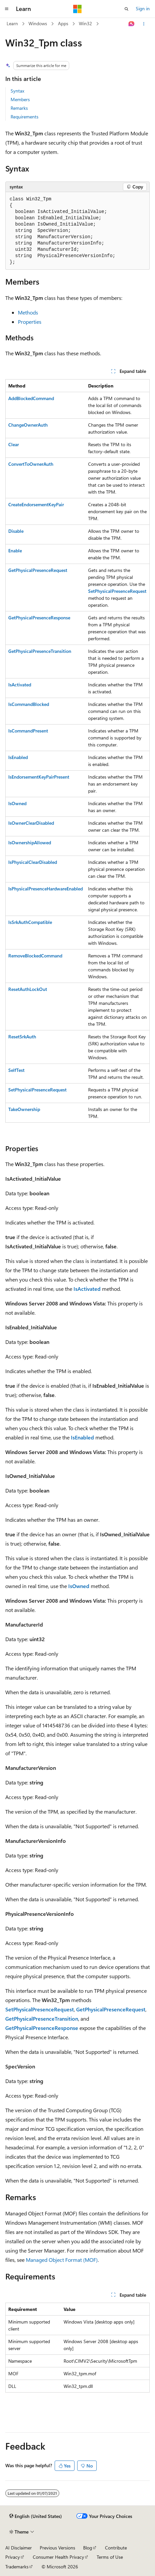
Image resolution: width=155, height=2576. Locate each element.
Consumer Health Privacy (58, 2557)
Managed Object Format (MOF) (62, 2259)
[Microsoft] (77, 9)
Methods (28, 312)
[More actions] (144, 24)
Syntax (17, 91)
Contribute (116, 2547)
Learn (12, 23)
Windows (37, 23)
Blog (87, 2547)
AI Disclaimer (18, 2547)
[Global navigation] (6, 9)
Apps (63, 23)
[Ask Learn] (131, 24)
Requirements (24, 116)
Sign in (143, 8)
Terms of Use (110, 2557)
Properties (29, 321)
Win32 (85, 23)
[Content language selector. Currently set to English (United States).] (35, 2516)
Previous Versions (57, 2547)
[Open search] (126, 9)
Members (20, 99)
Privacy (12, 2557)
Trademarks (16, 2566)
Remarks (19, 108)
